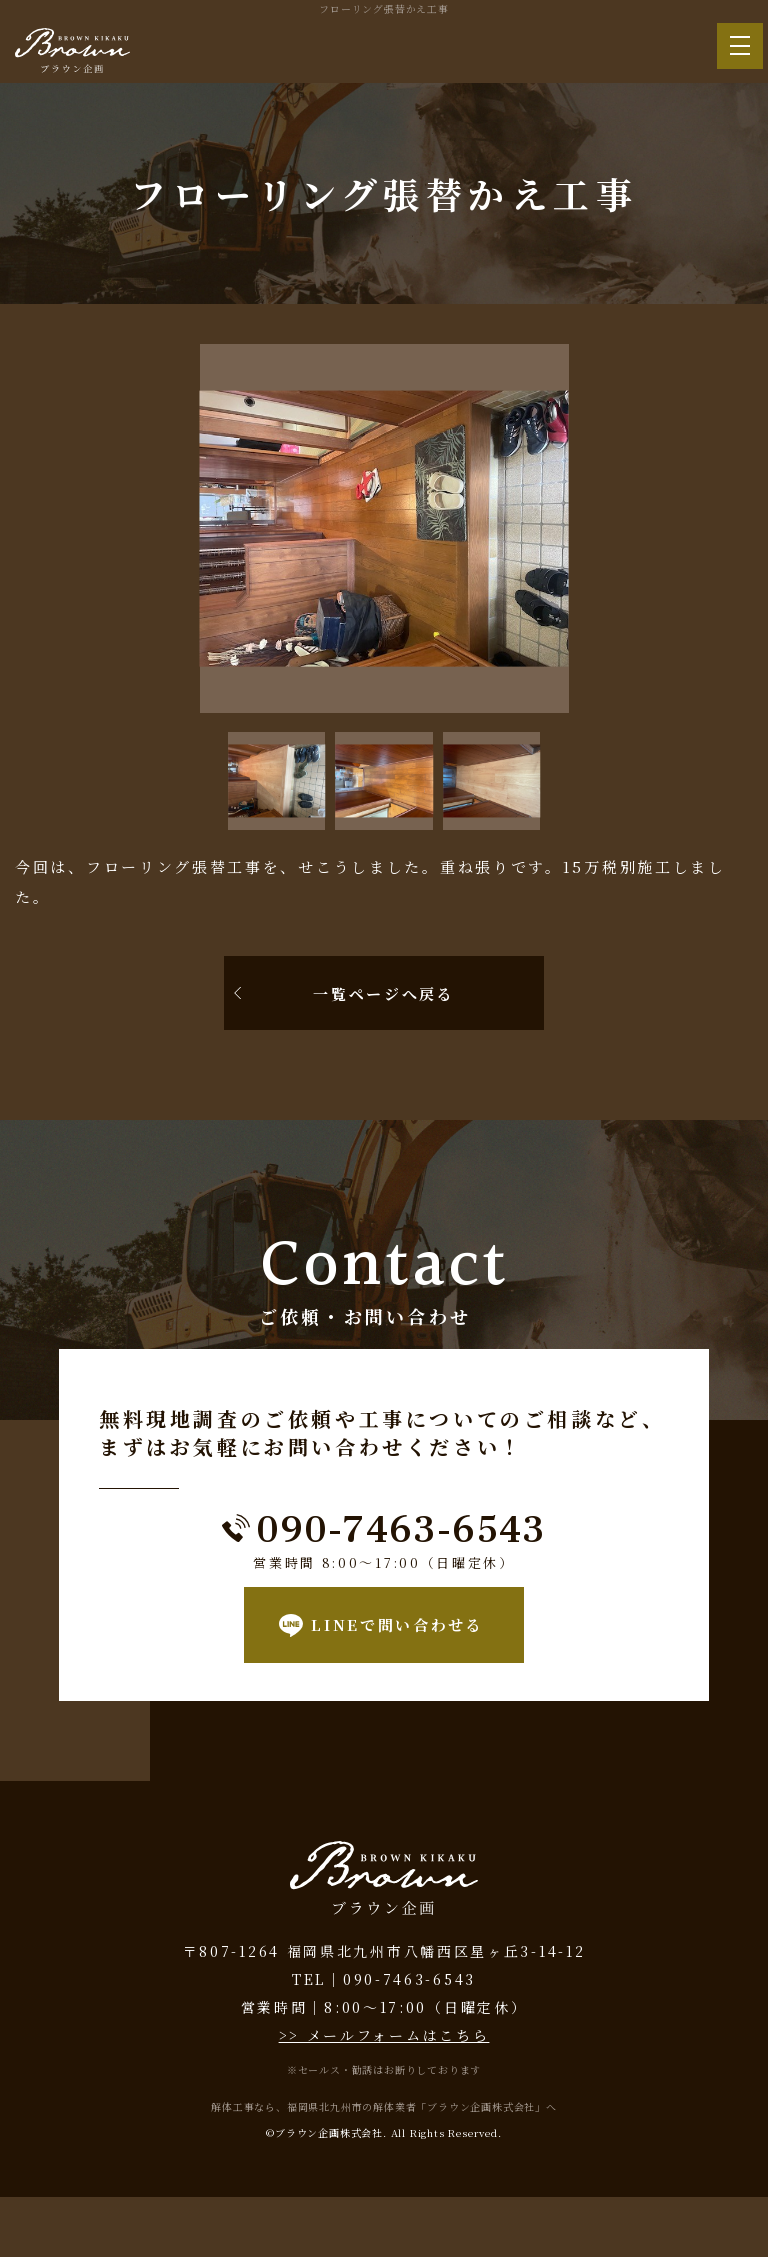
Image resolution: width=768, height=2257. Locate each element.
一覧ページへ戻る (384, 993)
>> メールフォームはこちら (384, 2035)
